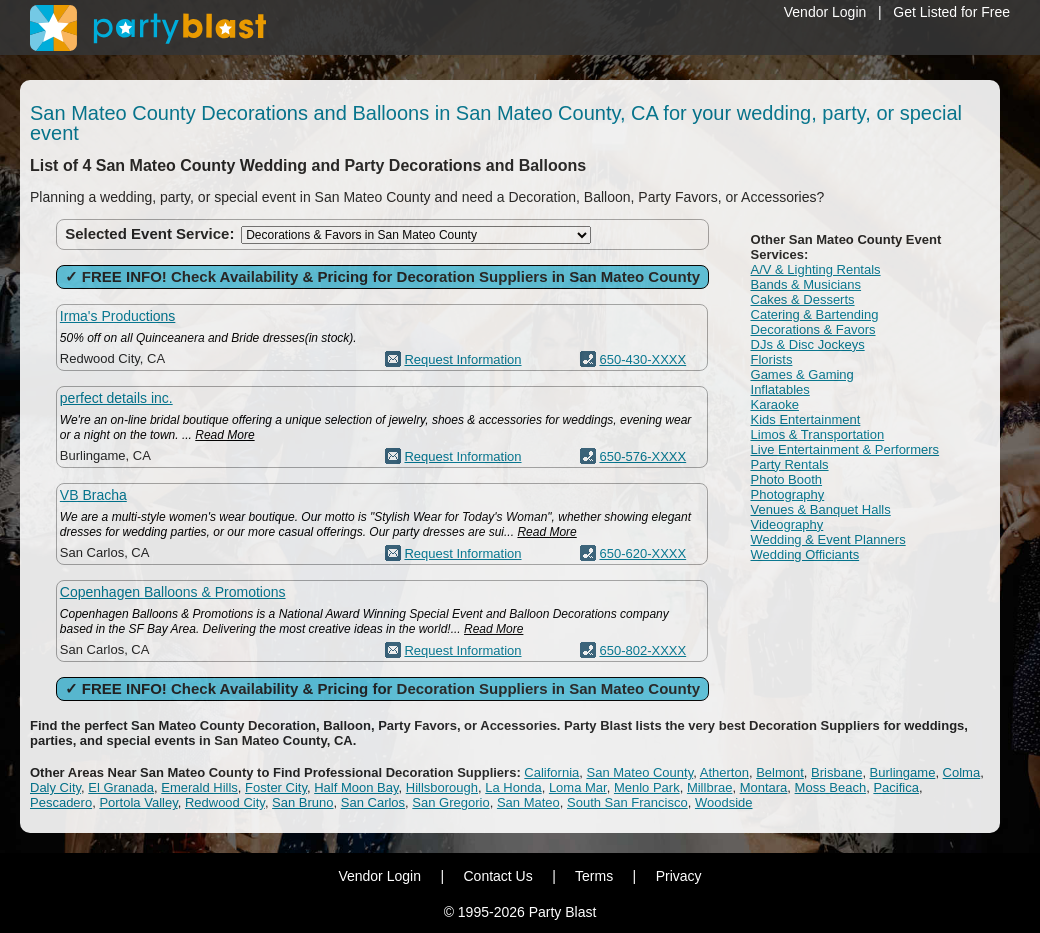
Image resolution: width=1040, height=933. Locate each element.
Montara (764, 787)
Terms (594, 876)
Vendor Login (825, 12)
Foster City (276, 787)
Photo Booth (787, 479)
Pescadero (61, 802)
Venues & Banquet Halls (821, 509)
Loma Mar (578, 787)
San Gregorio (450, 802)
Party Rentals (790, 464)
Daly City (55, 787)
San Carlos (373, 802)
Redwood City (225, 802)
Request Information (462, 359)
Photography (788, 494)
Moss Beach (831, 787)
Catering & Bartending (815, 314)
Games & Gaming (802, 374)
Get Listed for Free (951, 12)
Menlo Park (647, 787)
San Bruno (302, 802)
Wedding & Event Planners (828, 539)
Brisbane (836, 772)
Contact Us (497, 876)
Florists (772, 359)
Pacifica (896, 787)
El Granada (121, 787)
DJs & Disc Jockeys (808, 344)
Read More (224, 435)
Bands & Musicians (806, 284)
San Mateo (528, 802)
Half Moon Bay (356, 787)
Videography (787, 524)
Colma (962, 772)
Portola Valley (138, 802)
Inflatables (780, 389)
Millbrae (710, 787)
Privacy (679, 876)
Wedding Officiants (805, 554)
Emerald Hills (199, 787)
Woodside (724, 802)
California (551, 772)
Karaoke (775, 404)
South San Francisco (627, 802)
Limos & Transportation (818, 434)
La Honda (513, 787)
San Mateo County (640, 772)
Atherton (724, 772)
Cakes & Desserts (803, 299)
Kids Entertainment (806, 419)
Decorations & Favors (813, 329)
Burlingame (903, 772)
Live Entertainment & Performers (845, 449)
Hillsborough (442, 787)
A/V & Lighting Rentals (816, 269)
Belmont (780, 772)
